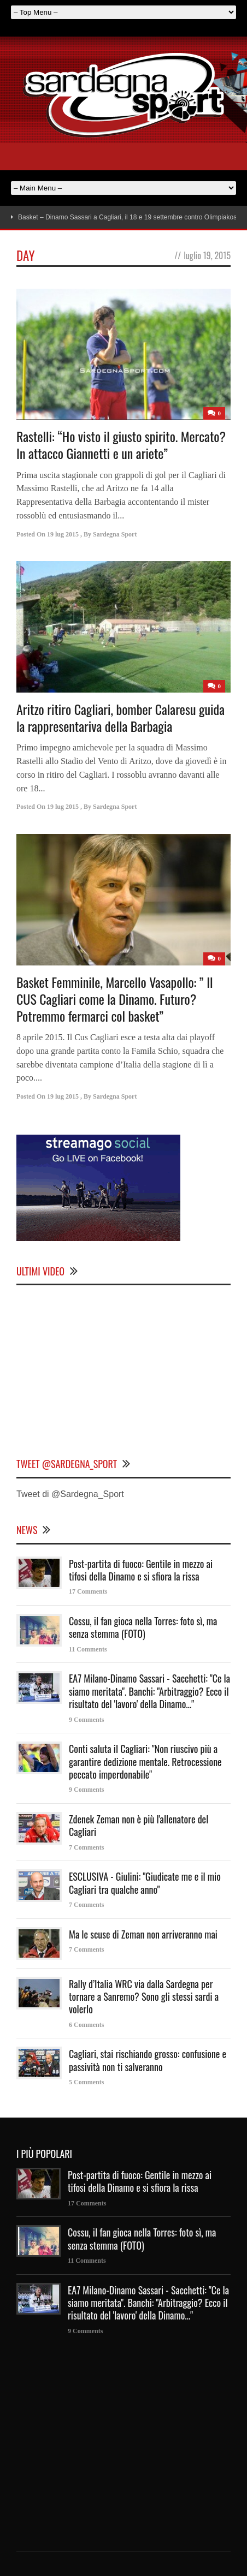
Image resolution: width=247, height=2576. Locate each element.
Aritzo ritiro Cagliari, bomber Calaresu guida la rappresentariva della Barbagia (120, 717)
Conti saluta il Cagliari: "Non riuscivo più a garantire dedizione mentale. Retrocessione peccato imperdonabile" (145, 1761)
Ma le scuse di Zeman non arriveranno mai (143, 1934)
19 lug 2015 (63, 534)
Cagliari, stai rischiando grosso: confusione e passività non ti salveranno (147, 2060)
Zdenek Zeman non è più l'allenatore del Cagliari (138, 1825)
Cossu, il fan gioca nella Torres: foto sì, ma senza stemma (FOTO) (143, 1627)
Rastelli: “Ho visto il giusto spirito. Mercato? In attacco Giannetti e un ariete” (121, 444)
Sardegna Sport (115, 534)
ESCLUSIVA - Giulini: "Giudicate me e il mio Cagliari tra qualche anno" (145, 1882)
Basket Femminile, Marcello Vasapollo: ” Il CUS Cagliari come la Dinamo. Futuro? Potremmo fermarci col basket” (114, 998)
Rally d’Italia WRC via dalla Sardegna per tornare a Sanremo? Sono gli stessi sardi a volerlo (144, 1997)
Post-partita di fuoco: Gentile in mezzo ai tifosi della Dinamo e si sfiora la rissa (141, 1570)
